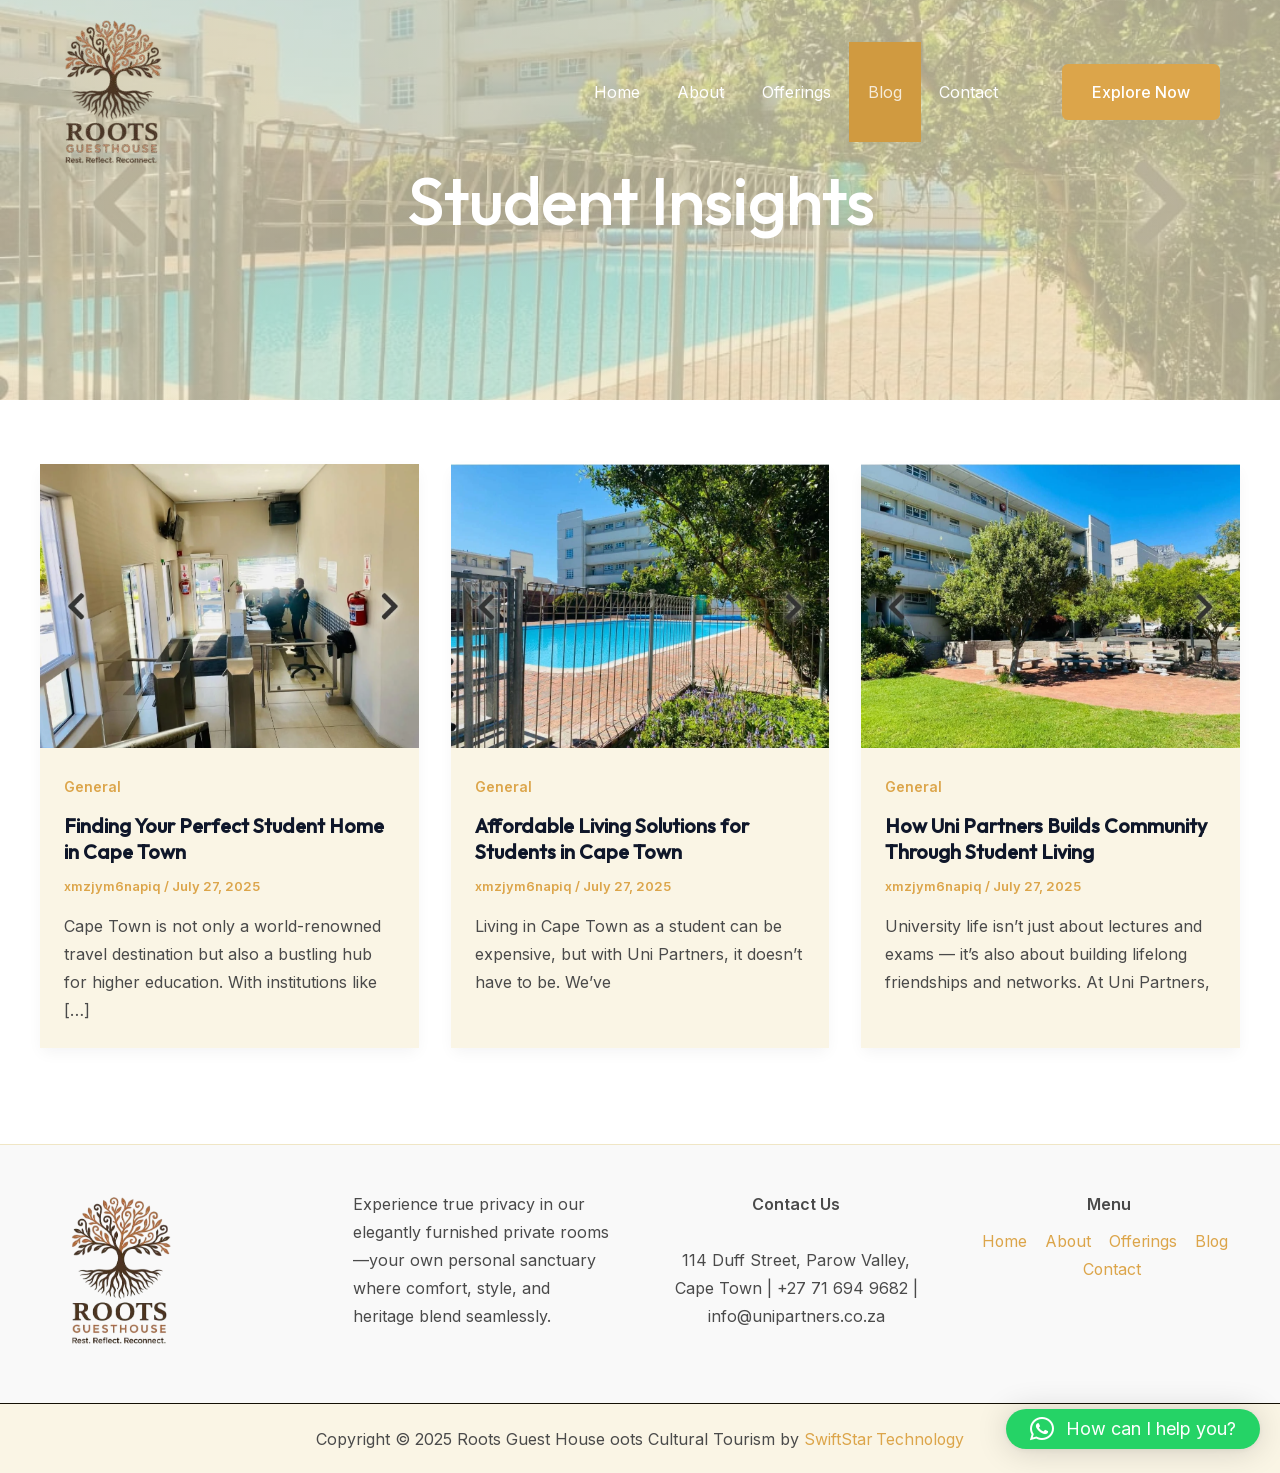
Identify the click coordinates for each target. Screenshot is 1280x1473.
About (719, 92)
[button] (1128, 92)
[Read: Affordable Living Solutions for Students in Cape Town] (640, 604)
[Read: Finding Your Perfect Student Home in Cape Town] (229, 604)
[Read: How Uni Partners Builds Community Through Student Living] (1050, 604)
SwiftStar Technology (884, 1438)
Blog (893, 92)
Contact (971, 92)
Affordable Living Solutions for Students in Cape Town (614, 838)
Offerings (809, 92)
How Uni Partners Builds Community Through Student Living (1048, 838)
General (92, 786)
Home (641, 92)
